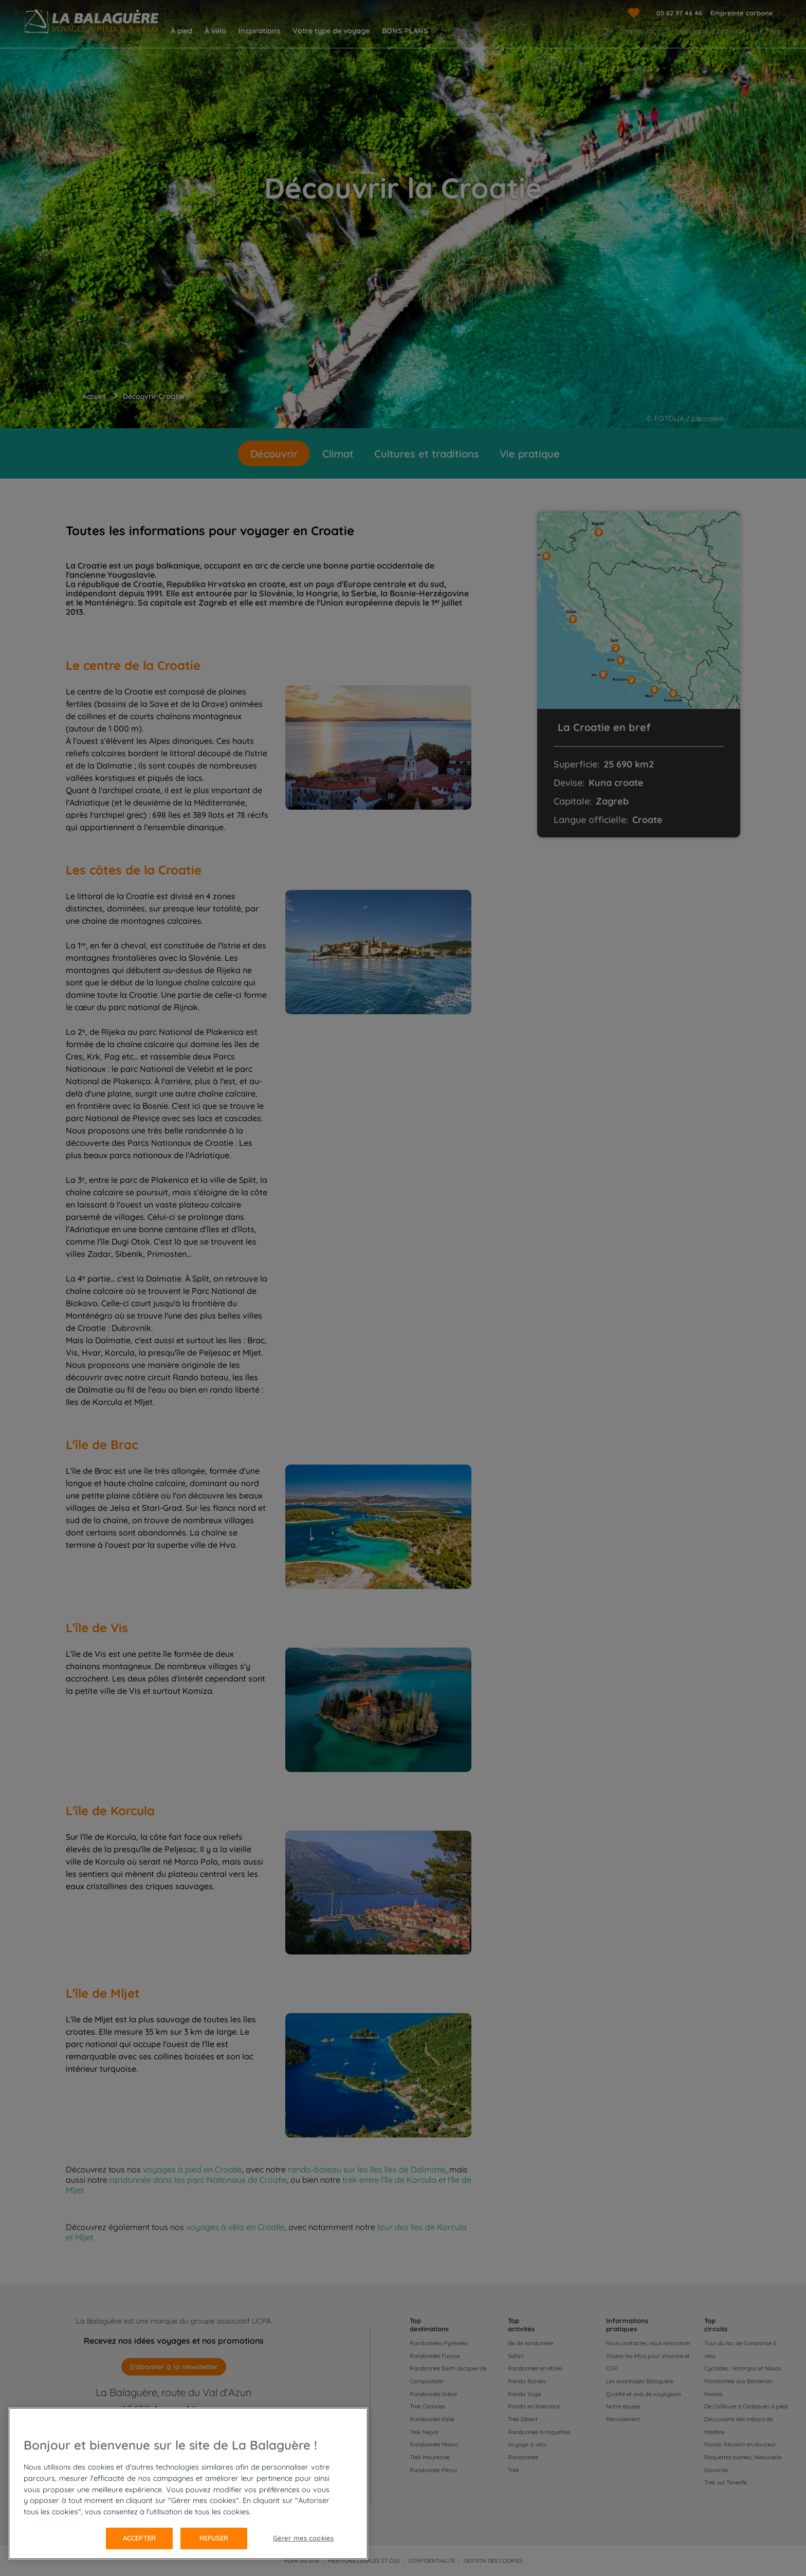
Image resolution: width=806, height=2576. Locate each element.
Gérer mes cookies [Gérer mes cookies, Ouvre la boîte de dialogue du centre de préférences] (303, 2538)
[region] (188, 2483)
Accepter (139, 2538)
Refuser (214, 2538)
